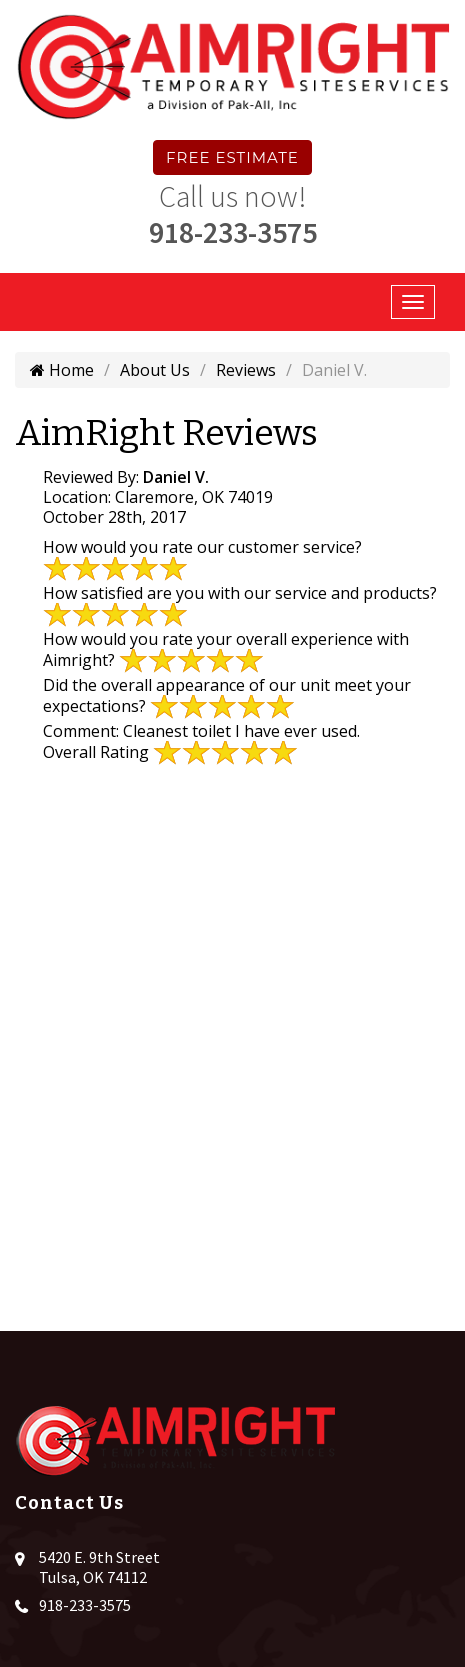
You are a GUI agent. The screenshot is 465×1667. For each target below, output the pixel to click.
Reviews (246, 370)
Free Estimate (232, 157)
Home (62, 370)
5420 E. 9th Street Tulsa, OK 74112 (99, 1567)
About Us (155, 370)
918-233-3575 (233, 232)
